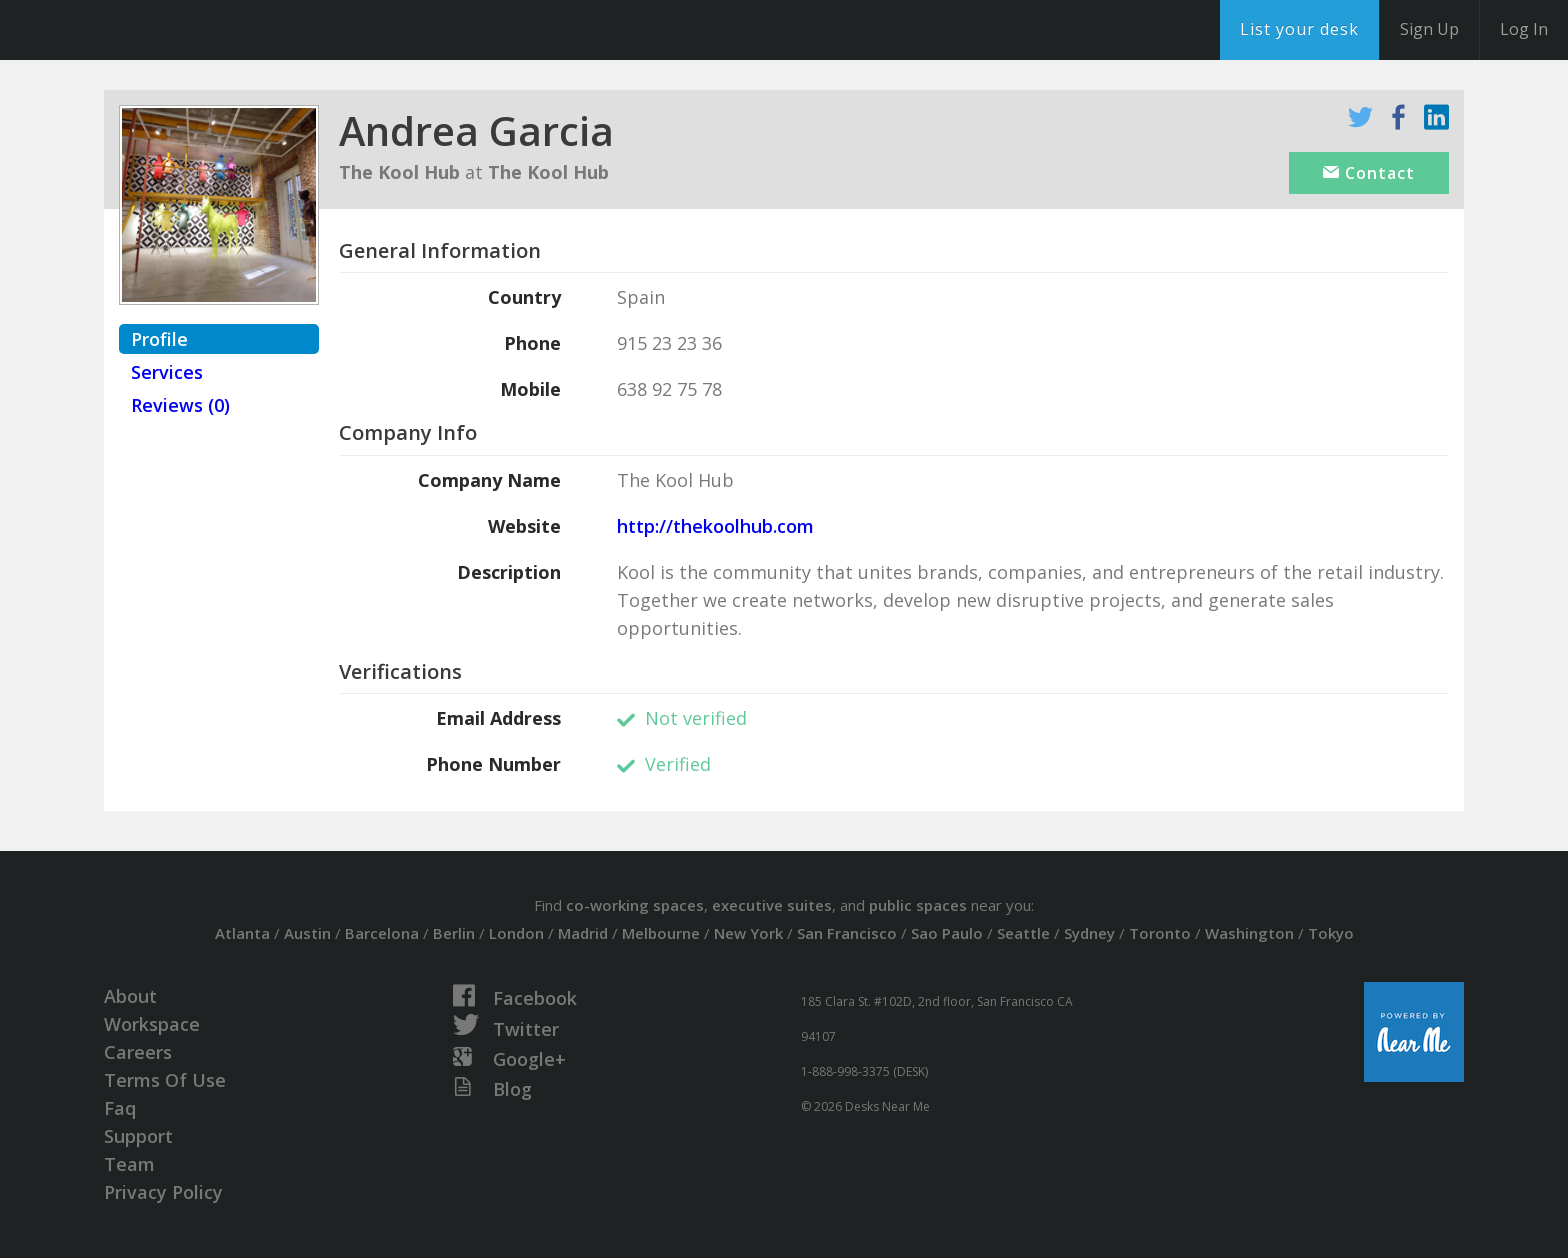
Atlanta (242, 933)
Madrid (583, 933)
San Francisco (847, 933)
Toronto (1160, 933)
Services (167, 372)
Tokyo (1331, 933)
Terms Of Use (165, 1080)
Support (138, 1136)
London (516, 933)
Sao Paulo (947, 933)
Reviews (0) (180, 405)
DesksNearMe (139, 30)
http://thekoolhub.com (715, 526)
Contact (1369, 173)
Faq (120, 1108)
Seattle (1023, 933)
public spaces (918, 905)
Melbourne (661, 933)
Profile (159, 339)
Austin (307, 933)
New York (748, 933)
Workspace (152, 1024)
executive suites (772, 905)
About (130, 996)
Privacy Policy (163, 1192)
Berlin (454, 933)
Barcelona (382, 933)
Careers (138, 1052)
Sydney (1089, 933)
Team (129, 1164)
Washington (1249, 933)
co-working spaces (635, 905)
